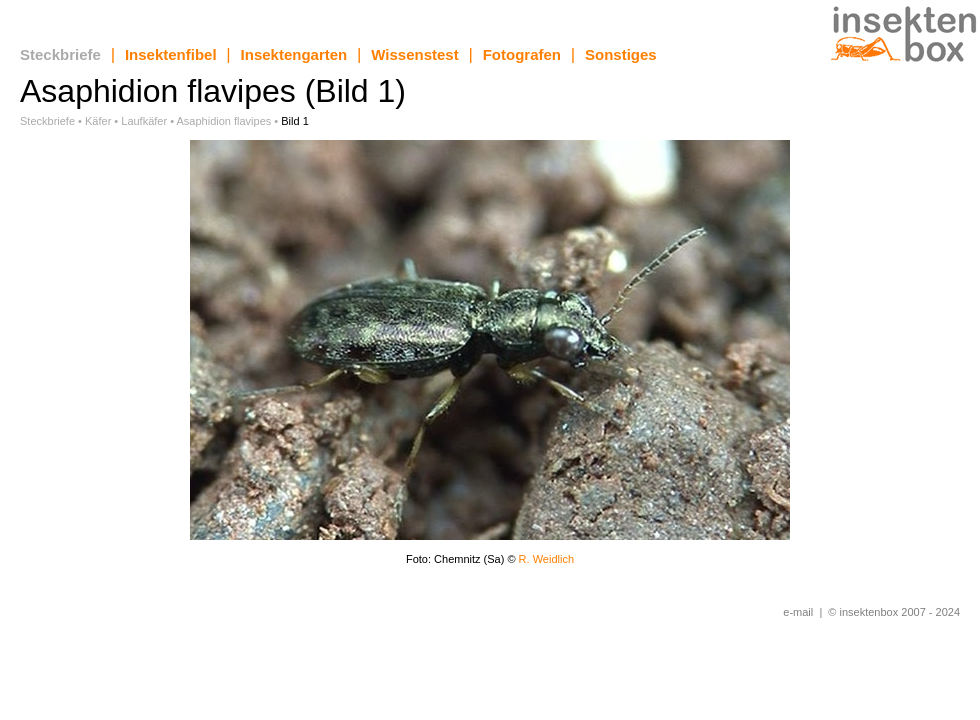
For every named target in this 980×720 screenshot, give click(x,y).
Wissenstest (414, 54)
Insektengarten (294, 54)
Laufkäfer (144, 121)
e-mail (798, 612)
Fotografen (522, 54)
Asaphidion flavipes (224, 121)
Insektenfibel (171, 54)
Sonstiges (621, 54)
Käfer (98, 121)
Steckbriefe (60, 54)
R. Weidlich (546, 559)
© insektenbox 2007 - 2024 (894, 612)
